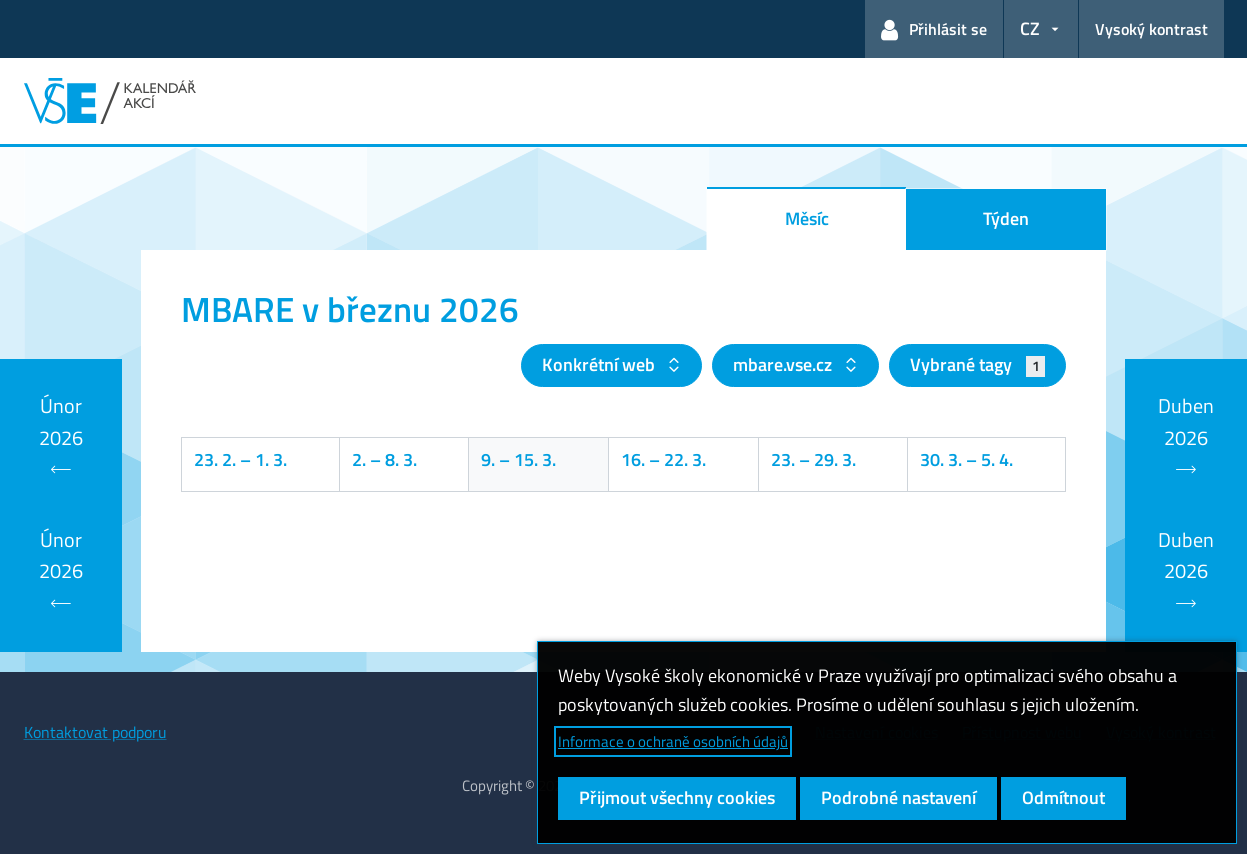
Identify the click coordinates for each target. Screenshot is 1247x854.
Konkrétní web (600, 364)
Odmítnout (1063, 797)
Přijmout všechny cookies (677, 797)
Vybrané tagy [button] (977, 364)
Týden (1006, 218)
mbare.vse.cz (784, 364)
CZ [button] (1030, 28)
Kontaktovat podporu (95, 732)
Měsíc (807, 218)
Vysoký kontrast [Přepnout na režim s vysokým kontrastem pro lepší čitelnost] (1151, 29)
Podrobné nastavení (898, 797)
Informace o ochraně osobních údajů (673, 741)
